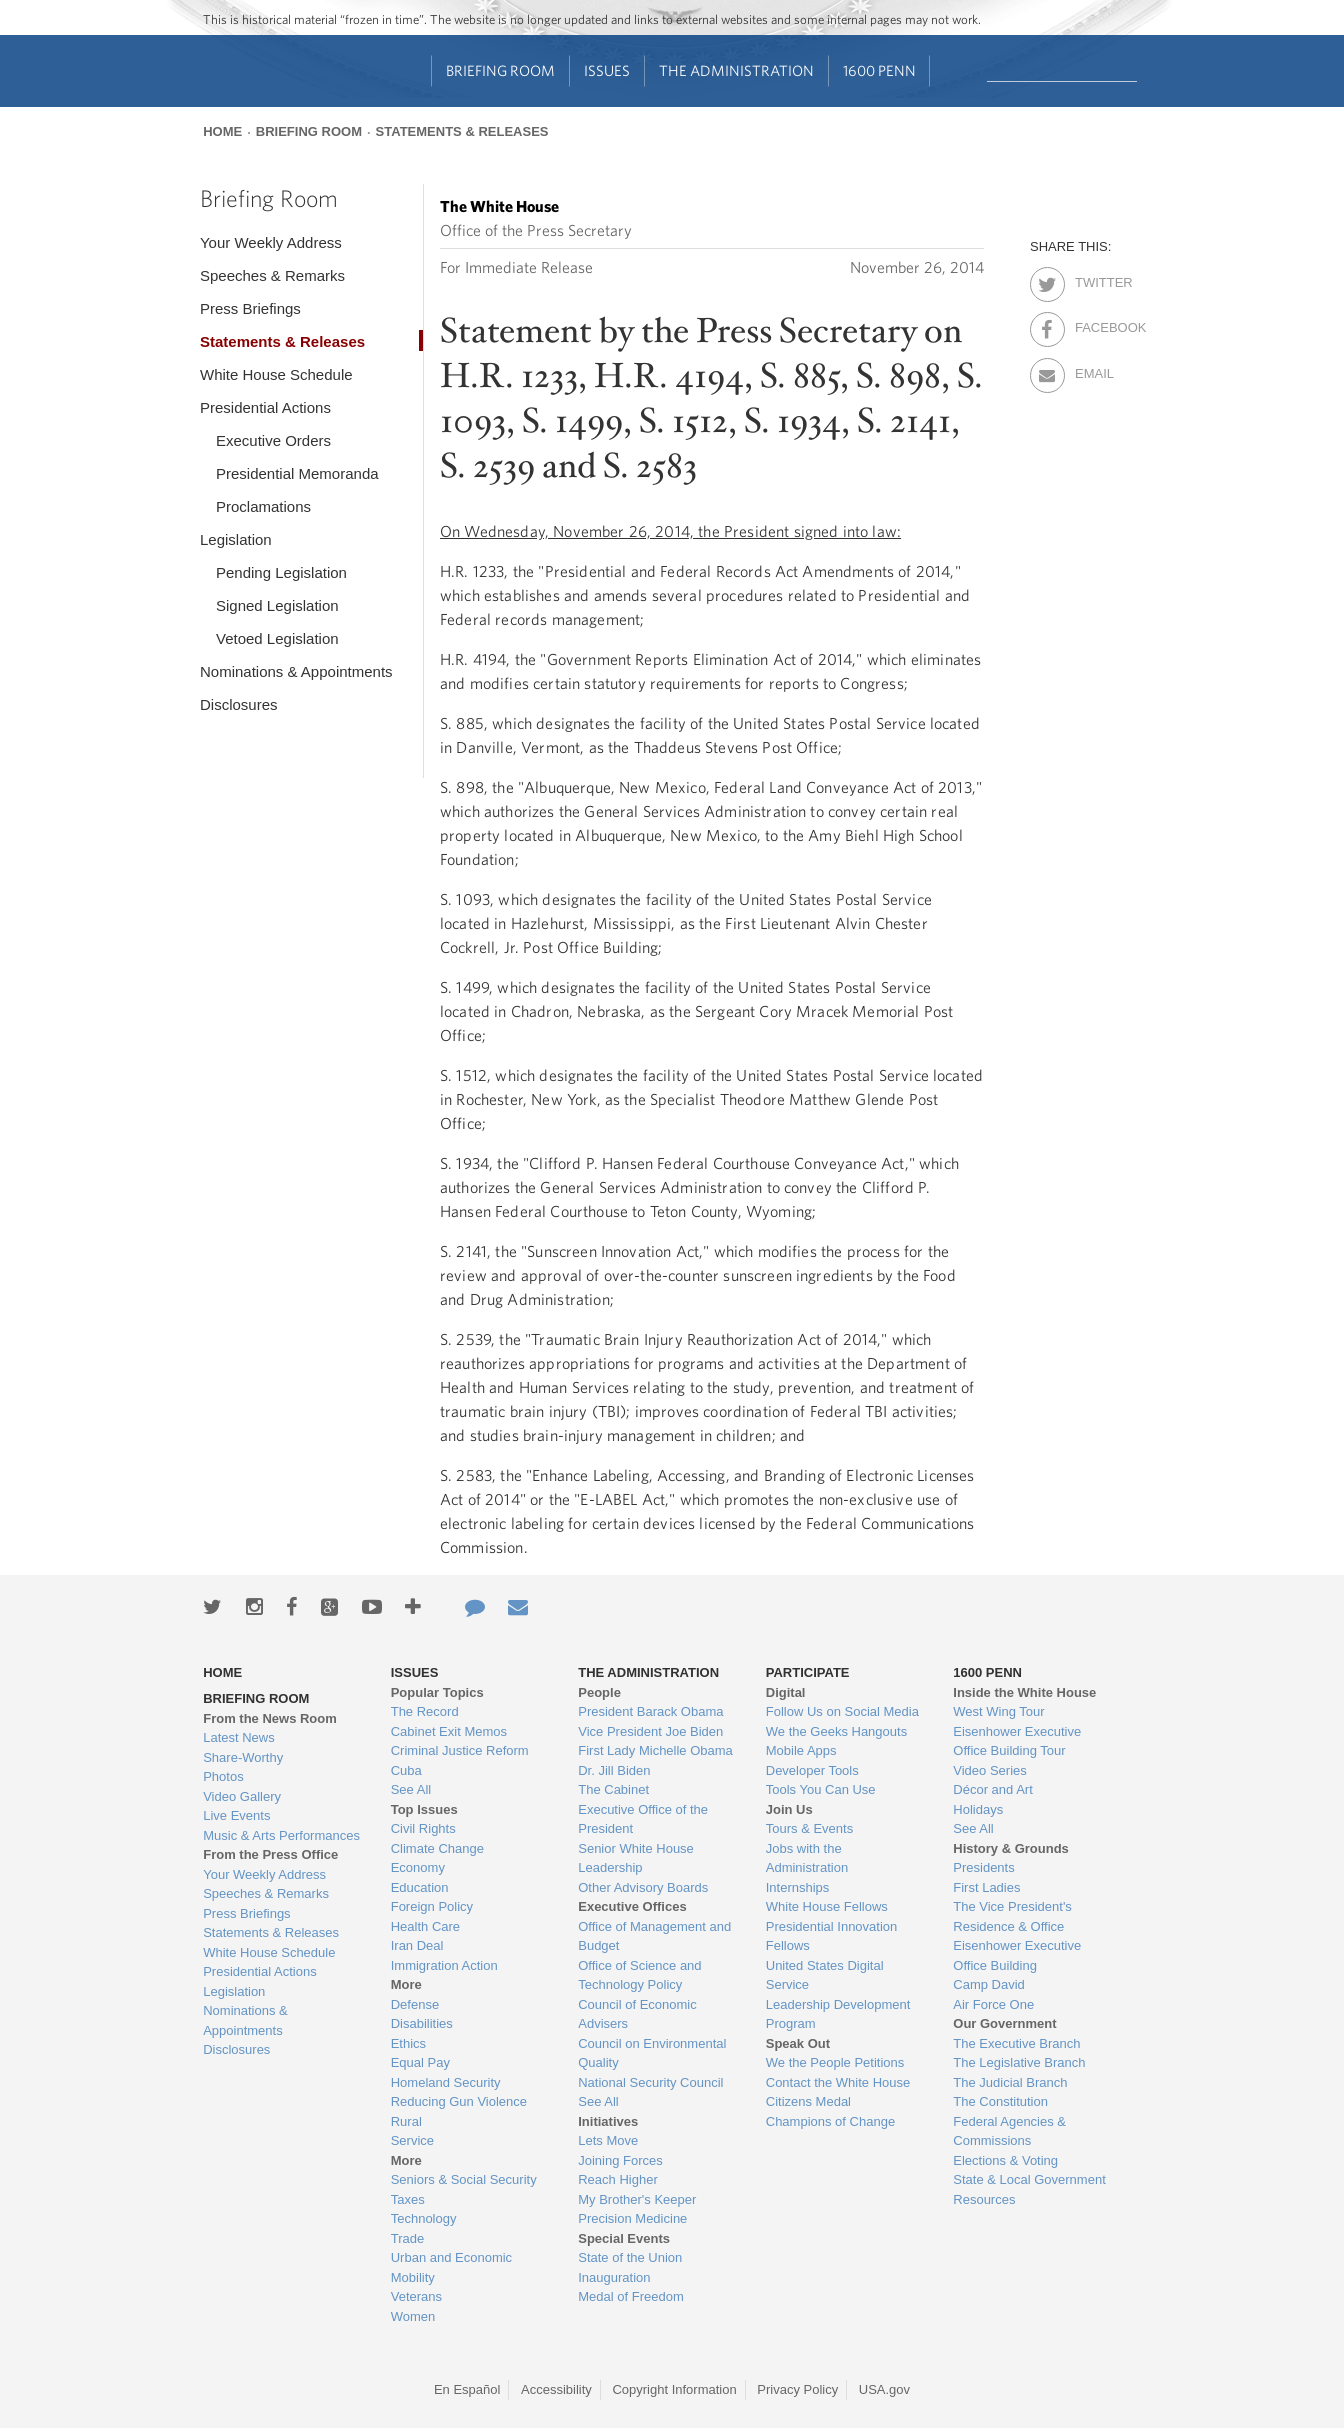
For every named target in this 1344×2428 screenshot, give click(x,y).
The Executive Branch (1016, 2043)
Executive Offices (632, 1906)
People (599, 1692)
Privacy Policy (797, 2389)
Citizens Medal (808, 2101)
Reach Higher (618, 2179)
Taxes (408, 2199)
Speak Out (798, 2043)
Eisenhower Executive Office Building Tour (1017, 1741)
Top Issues (424, 1809)
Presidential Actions (265, 407)
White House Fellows (827, 1906)
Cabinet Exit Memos (449, 1731)
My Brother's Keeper (637, 2199)
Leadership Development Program (838, 2014)
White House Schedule (276, 374)
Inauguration (614, 2277)
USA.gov (884, 2389)
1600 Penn (879, 70)
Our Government (1004, 2023)
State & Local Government (1029, 2179)
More (406, 1984)
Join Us (789, 1809)
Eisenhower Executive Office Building (1017, 1955)
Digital (786, 1692)
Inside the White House (1024, 1692)
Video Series (989, 1770)
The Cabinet (613, 1789)
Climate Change (437, 1848)
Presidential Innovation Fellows (832, 1936)
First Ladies (986, 1887)
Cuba (406, 1770)
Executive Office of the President (643, 1819)
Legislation (236, 539)
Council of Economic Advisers (637, 2014)
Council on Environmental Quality (652, 2053)
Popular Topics (437, 1692)
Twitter (1092, 279)
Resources (984, 2199)
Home (222, 131)
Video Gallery (242, 1796)
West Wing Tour (998, 1711)
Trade (407, 2238)
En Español (467, 2389)
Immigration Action (444, 1965)
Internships (798, 1887)
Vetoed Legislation (277, 638)
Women (413, 2316)
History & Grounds (1011, 1848)
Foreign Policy (432, 1906)
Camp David (989, 1984)
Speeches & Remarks (272, 275)
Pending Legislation (281, 572)
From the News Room (270, 1718)
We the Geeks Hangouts (836, 1731)
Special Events (624, 2238)
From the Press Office (270, 1854)
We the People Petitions (835, 2062)
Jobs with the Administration (807, 1858)
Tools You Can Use (821, 1789)
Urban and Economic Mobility (451, 2267)
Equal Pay (420, 2062)
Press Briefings (250, 308)
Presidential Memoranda (297, 473)
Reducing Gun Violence (459, 2101)
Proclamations (263, 506)
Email (1092, 370)
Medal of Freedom (631, 2296)
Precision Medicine (632, 2218)
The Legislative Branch (1019, 2062)
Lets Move (608, 2140)
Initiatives (608, 2121)
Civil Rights (423, 1828)
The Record (425, 1711)
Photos (223, 1776)
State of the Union (630, 2257)
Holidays (978, 1809)
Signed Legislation (277, 605)
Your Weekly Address (271, 242)
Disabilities (422, 2023)
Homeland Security (446, 2082)
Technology (424, 2218)
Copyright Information (674, 2389)
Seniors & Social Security (464, 2179)
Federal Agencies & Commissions (1009, 2131)
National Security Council (650, 2082)
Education (420, 1887)
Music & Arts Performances (281, 1835)
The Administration (736, 70)
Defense (415, 2004)
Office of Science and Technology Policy (639, 1975)
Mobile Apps (801, 1750)
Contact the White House (838, 2082)
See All (411, 1789)
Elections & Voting (1005, 2160)
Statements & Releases (462, 131)
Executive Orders (273, 440)
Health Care (425, 1926)
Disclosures (239, 704)
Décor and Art (993, 1789)
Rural (406, 2121)
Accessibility (556, 2389)
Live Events (236, 1815)
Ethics (408, 2043)
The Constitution (1000, 2101)
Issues (607, 70)
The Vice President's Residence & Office (1012, 1916)
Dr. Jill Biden (614, 1770)
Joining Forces (620, 2160)
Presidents (983, 1867)
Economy (418, 1867)
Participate (808, 1672)
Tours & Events (809, 1828)
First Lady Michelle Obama (655, 1750)
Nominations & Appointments (296, 671)
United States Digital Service (825, 1975)
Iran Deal (417, 1945)
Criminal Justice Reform (460, 1750)
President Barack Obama (650, 1711)
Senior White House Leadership (636, 1858)
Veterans (416, 2296)
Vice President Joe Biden (650, 1731)
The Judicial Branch (1010, 2082)
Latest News (239, 1737)
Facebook (1092, 324)
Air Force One (993, 2004)
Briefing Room (500, 70)
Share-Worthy (243, 1757)
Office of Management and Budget (654, 1936)
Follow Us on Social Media (842, 1711)
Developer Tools (812, 1770)
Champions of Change (830, 2121)
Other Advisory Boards (643, 1887)
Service (412, 2140)
